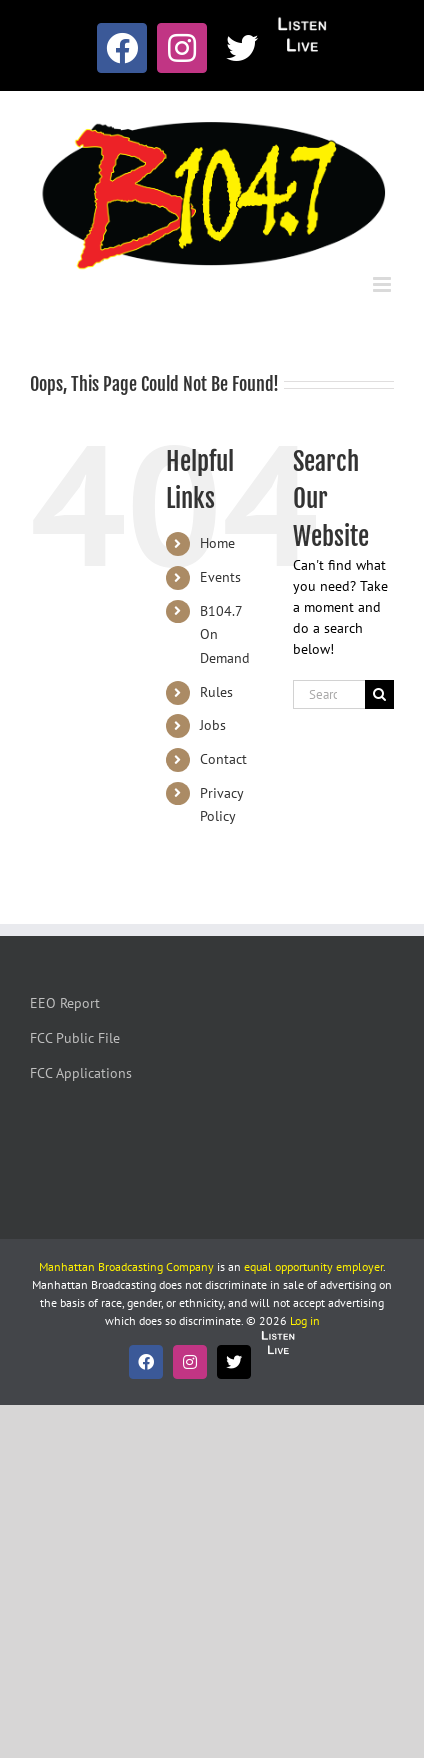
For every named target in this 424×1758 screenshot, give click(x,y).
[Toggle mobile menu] (383, 284)
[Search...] (329, 694)
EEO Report (65, 1003)
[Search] (379, 694)
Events (220, 577)
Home (217, 543)
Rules (216, 692)
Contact (223, 759)
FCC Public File (75, 1038)
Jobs (213, 725)
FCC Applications (81, 1073)
